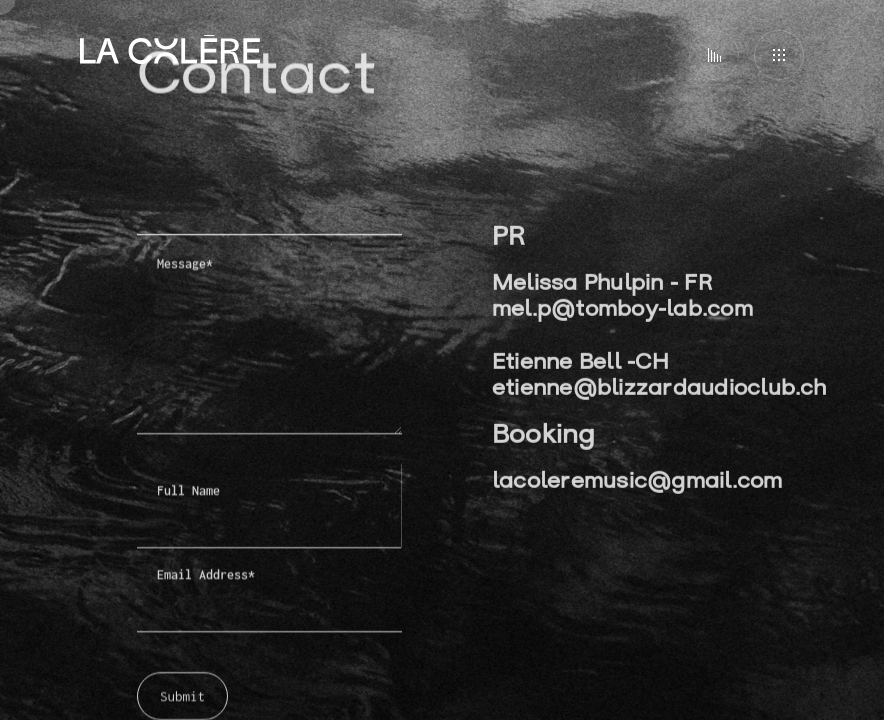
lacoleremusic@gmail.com (637, 484)
